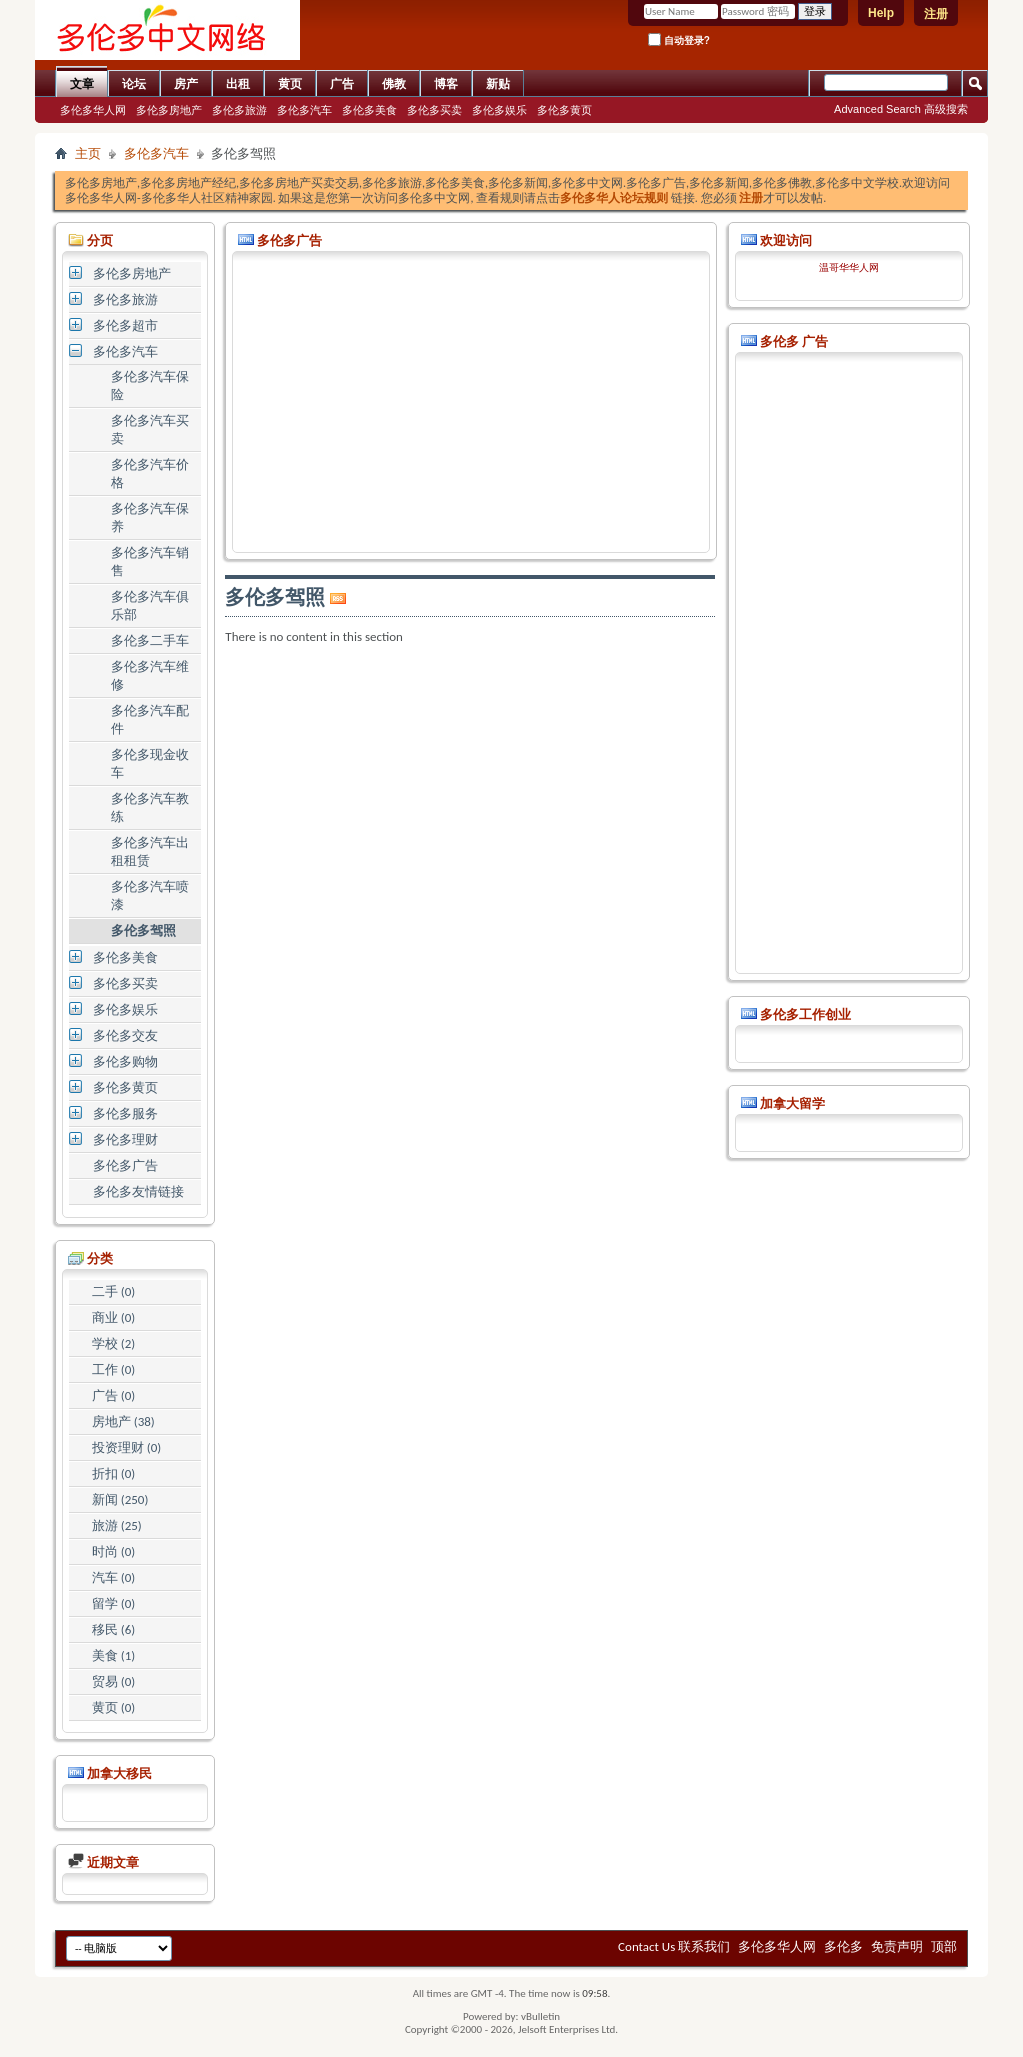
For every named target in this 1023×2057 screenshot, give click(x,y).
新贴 (498, 84)
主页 (88, 153)
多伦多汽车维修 (150, 675)
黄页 (290, 84)
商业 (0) (113, 1317)
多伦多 (843, 1946)
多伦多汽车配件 (150, 719)
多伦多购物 (125, 1061)
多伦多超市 (125, 325)
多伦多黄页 (564, 110)
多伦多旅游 (239, 110)
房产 (186, 84)
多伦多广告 (125, 1165)
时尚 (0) (113, 1551)
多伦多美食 (369, 110)
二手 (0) (113, 1291)
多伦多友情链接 (138, 1191)
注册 (936, 14)
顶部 (944, 1946)
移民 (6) (113, 1629)
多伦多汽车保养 (150, 517)
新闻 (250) (120, 1499)
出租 (238, 84)
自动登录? (679, 39)
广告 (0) (113, 1395)
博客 (446, 84)
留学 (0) (113, 1603)
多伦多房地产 (169, 110)
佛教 (394, 84)
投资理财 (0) (126, 1447)
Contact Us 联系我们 (674, 1946)
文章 (82, 84)
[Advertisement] (471, 402)
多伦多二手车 (150, 640)
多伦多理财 (125, 1139)
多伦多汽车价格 (150, 473)
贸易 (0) (113, 1681)
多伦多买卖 (434, 110)
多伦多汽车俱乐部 (150, 605)
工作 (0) (113, 1369)
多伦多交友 (125, 1035)
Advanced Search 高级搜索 (901, 109)
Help (881, 13)
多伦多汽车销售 (150, 561)
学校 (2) (113, 1343)
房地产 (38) (123, 1421)
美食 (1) (113, 1655)
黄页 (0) (113, 1707)
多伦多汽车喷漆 (150, 895)
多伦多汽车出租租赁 (150, 851)
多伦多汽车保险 (150, 385)
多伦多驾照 (143, 930)
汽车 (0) (113, 1577)
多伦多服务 (125, 1113)
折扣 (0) (113, 1473)
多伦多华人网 (93, 110)
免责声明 (897, 1946)
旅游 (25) (117, 1525)
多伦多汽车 (304, 110)
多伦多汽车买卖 (150, 429)
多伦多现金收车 (150, 763)
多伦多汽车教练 (150, 807)
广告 (342, 84)
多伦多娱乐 (499, 110)
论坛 (134, 84)
